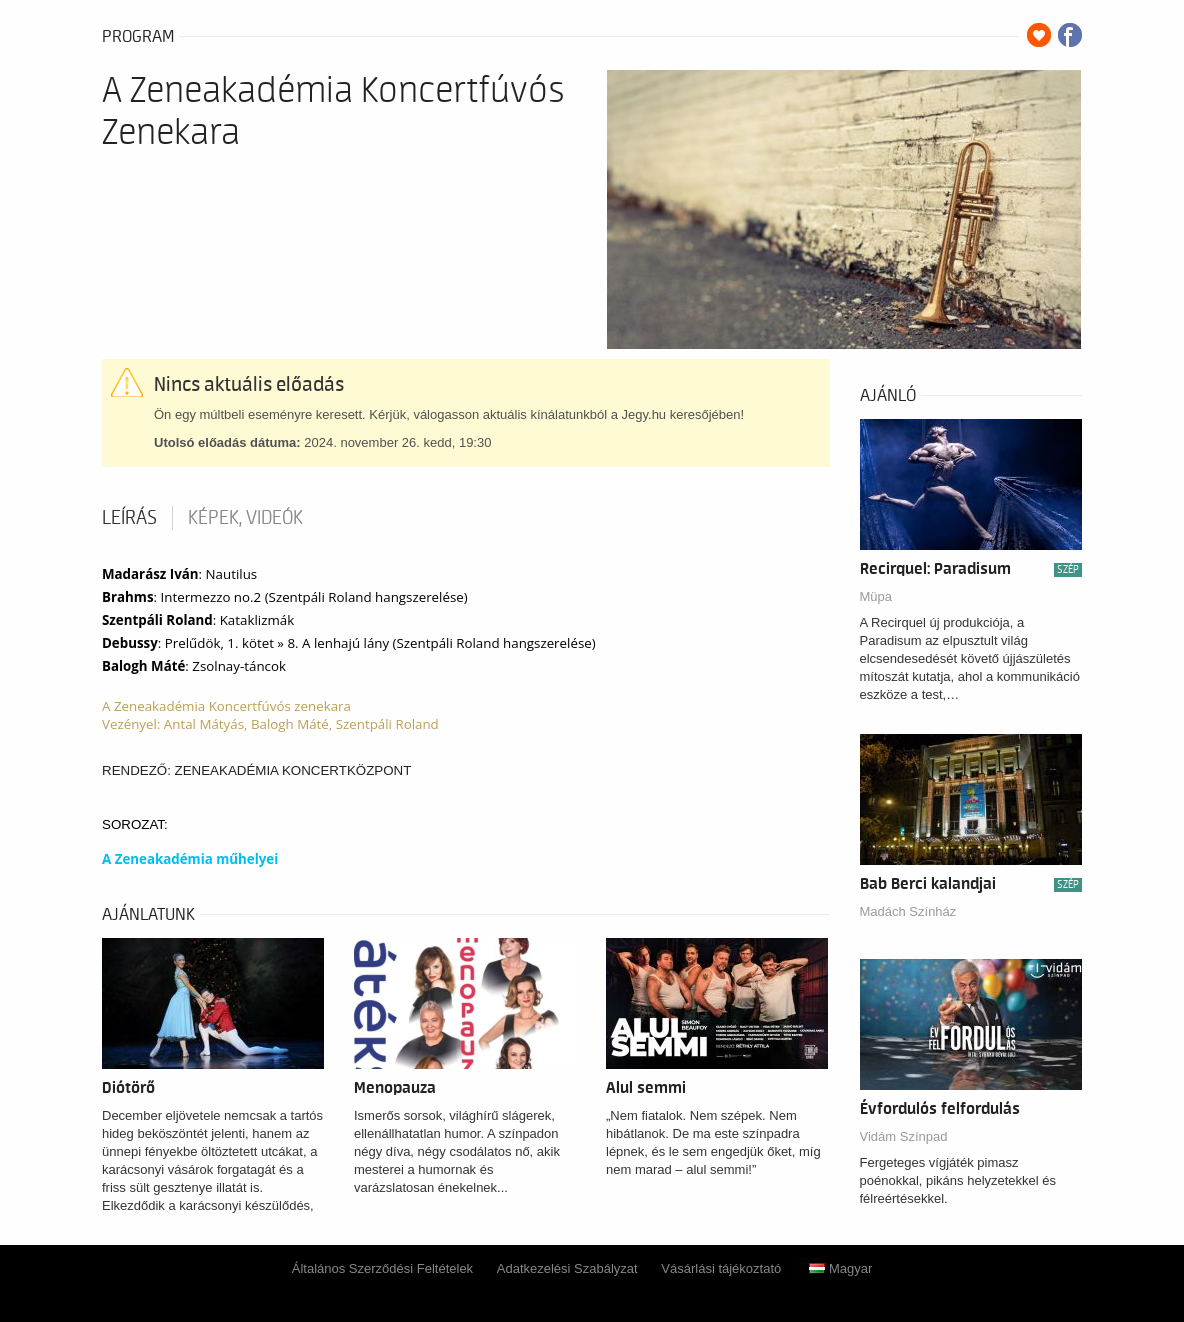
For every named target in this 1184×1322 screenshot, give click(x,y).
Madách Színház (908, 911)
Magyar (840, 1268)
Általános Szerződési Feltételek (382, 1268)
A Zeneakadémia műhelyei (190, 859)
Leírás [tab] (129, 518)
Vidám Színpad (904, 1136)
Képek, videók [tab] (245, 518)
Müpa (876, 596)
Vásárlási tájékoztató (721, 1268)
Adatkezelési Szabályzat (567, 1268)
